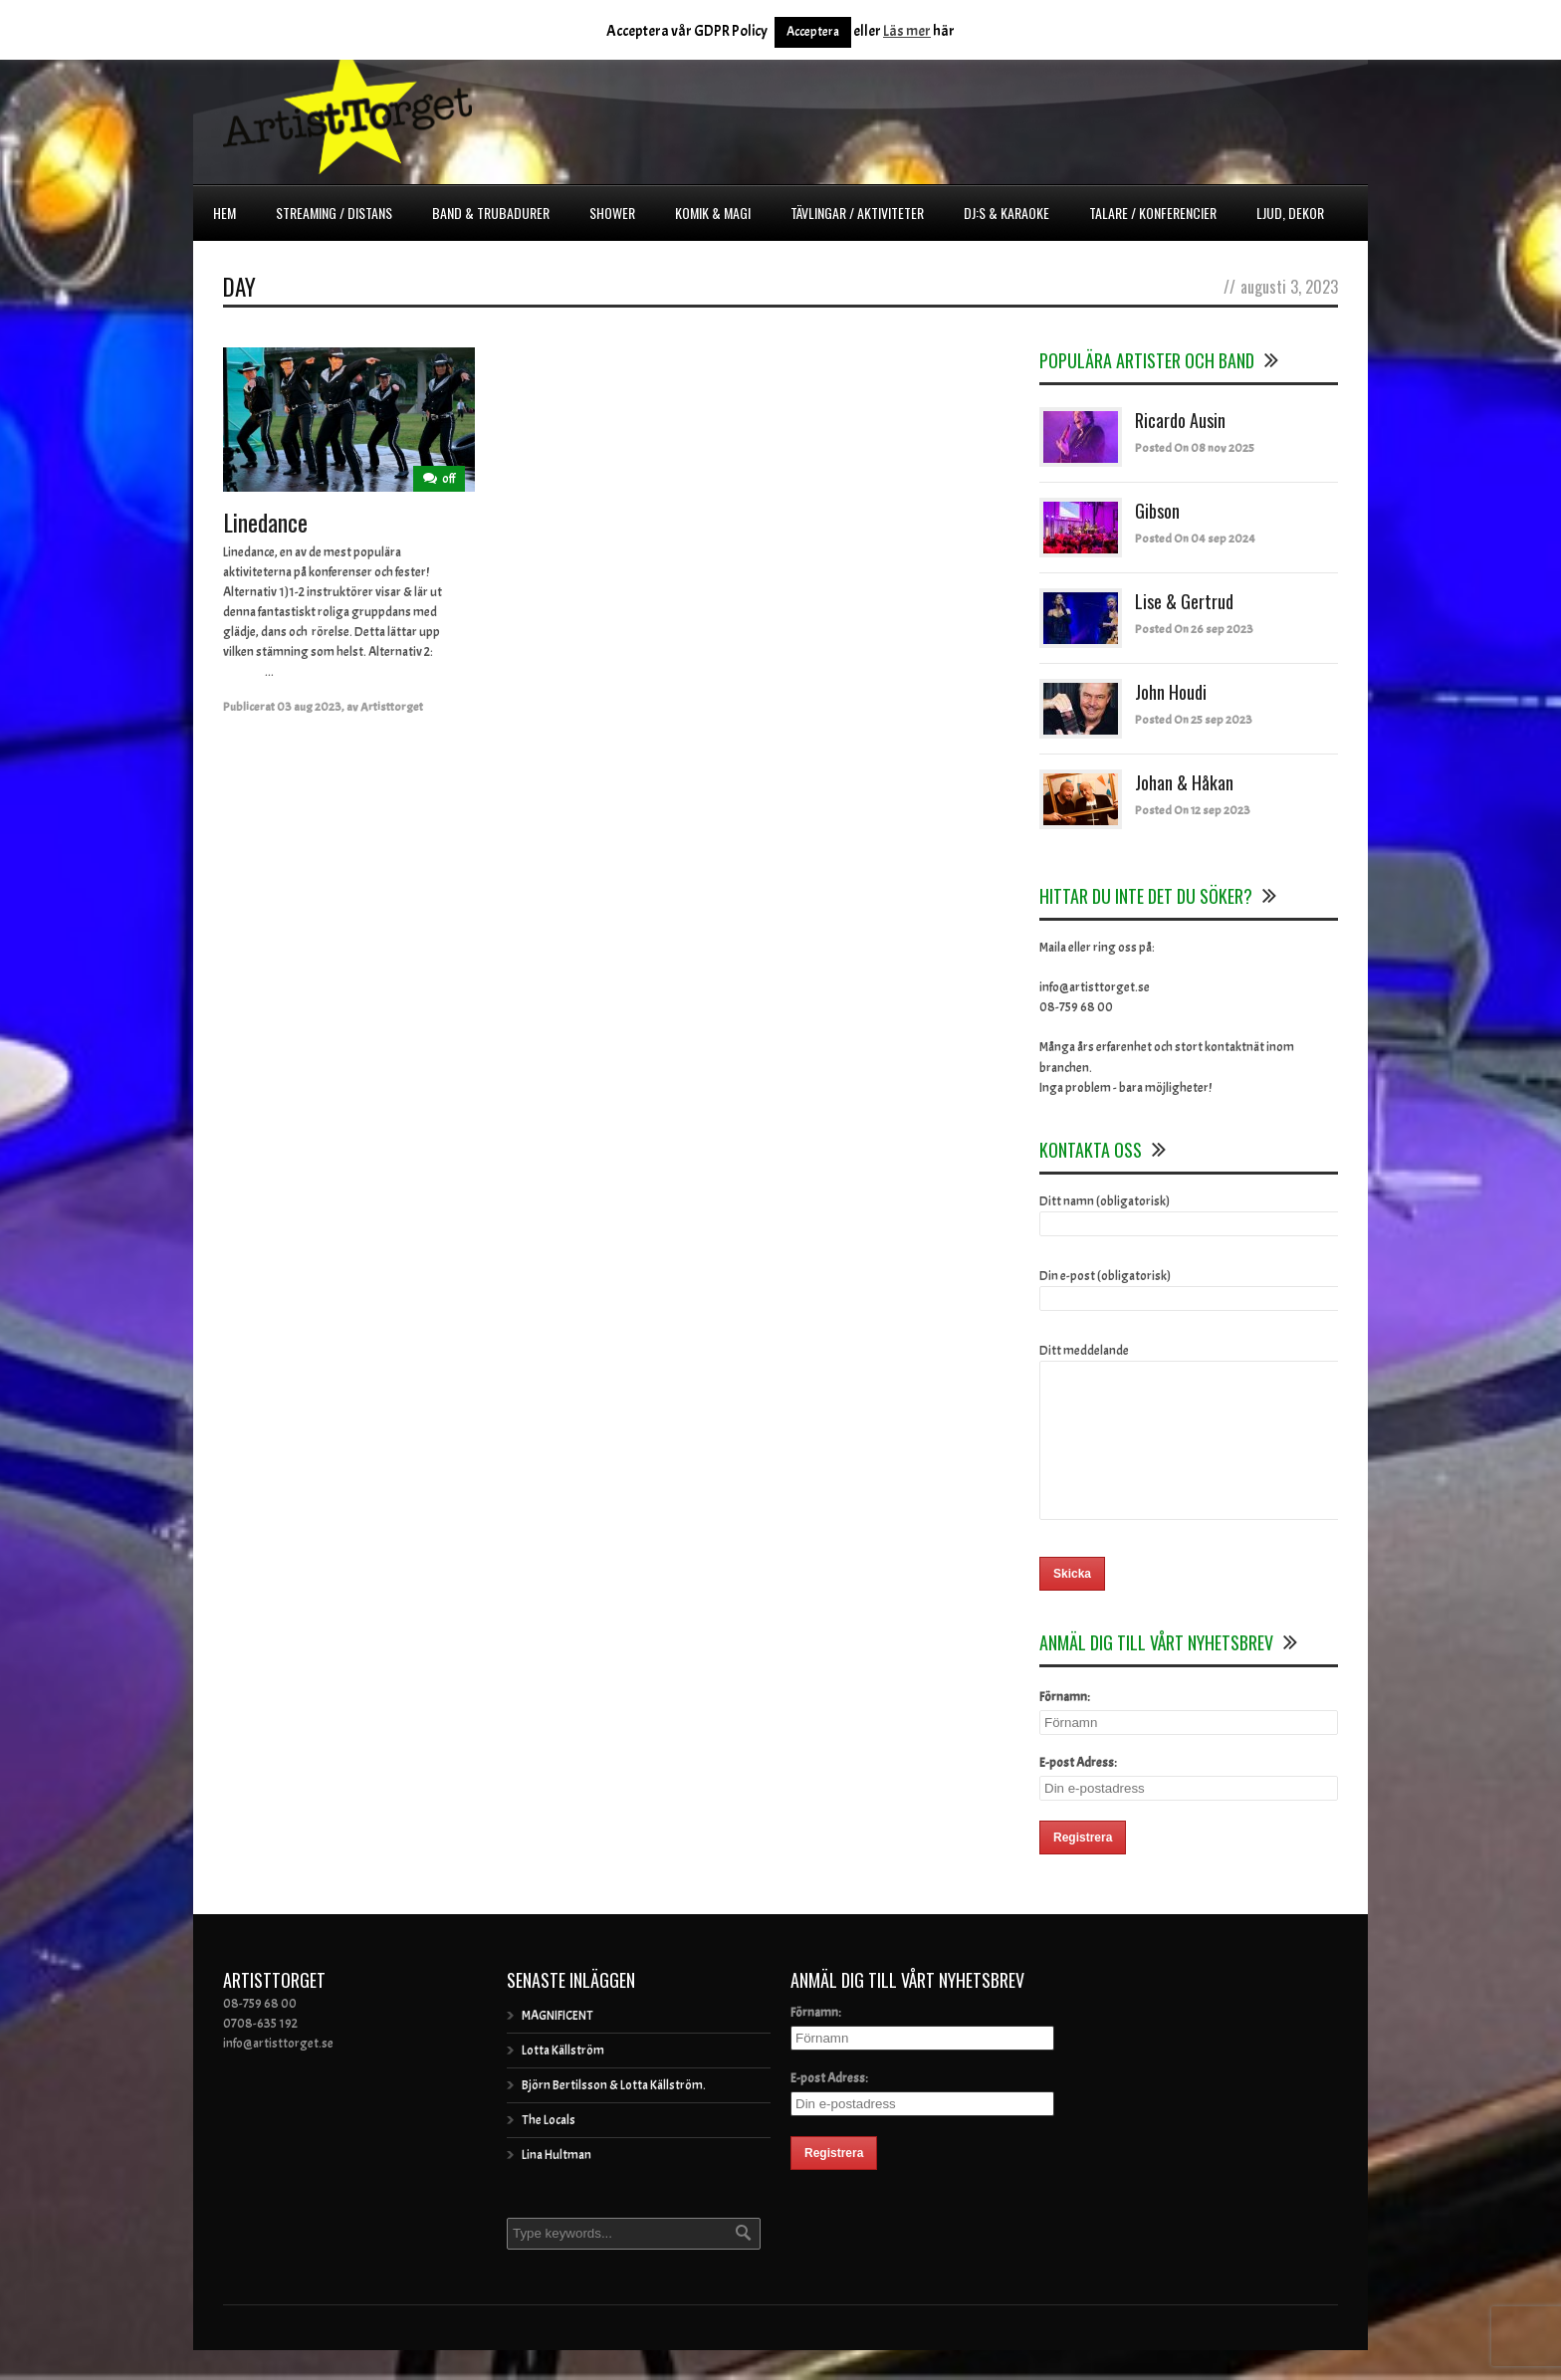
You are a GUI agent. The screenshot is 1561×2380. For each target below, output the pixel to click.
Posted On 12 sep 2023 (1192, 810)
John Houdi (1171, 692)
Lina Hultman (556, 2185)
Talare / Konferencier (1153, 212)
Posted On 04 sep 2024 (1195, 538)
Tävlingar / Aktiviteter (857, 212)
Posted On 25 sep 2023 (1193, 720)
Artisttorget (391, 707)
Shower (612, 212)
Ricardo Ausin (1180, 420)
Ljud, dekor (1290, 212)
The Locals (548, 2150)
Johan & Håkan (1184, 782)
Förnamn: (1064, 1727)
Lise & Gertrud (1184, 601)
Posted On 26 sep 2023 (1194, 629)
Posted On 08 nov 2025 (1194, 448)
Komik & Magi (713, 212)
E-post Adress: (1078, 1793)
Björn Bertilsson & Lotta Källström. (614, 2115)
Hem (224, 212)
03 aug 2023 (309, 707)
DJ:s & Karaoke (1006, 212)
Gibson (1157, 511)
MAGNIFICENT (557, 2046)
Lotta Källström (563, 2080)
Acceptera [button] (812, 32)
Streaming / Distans (334, 212)
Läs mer (907, 31)
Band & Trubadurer (491, 212)
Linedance (265, 522)
